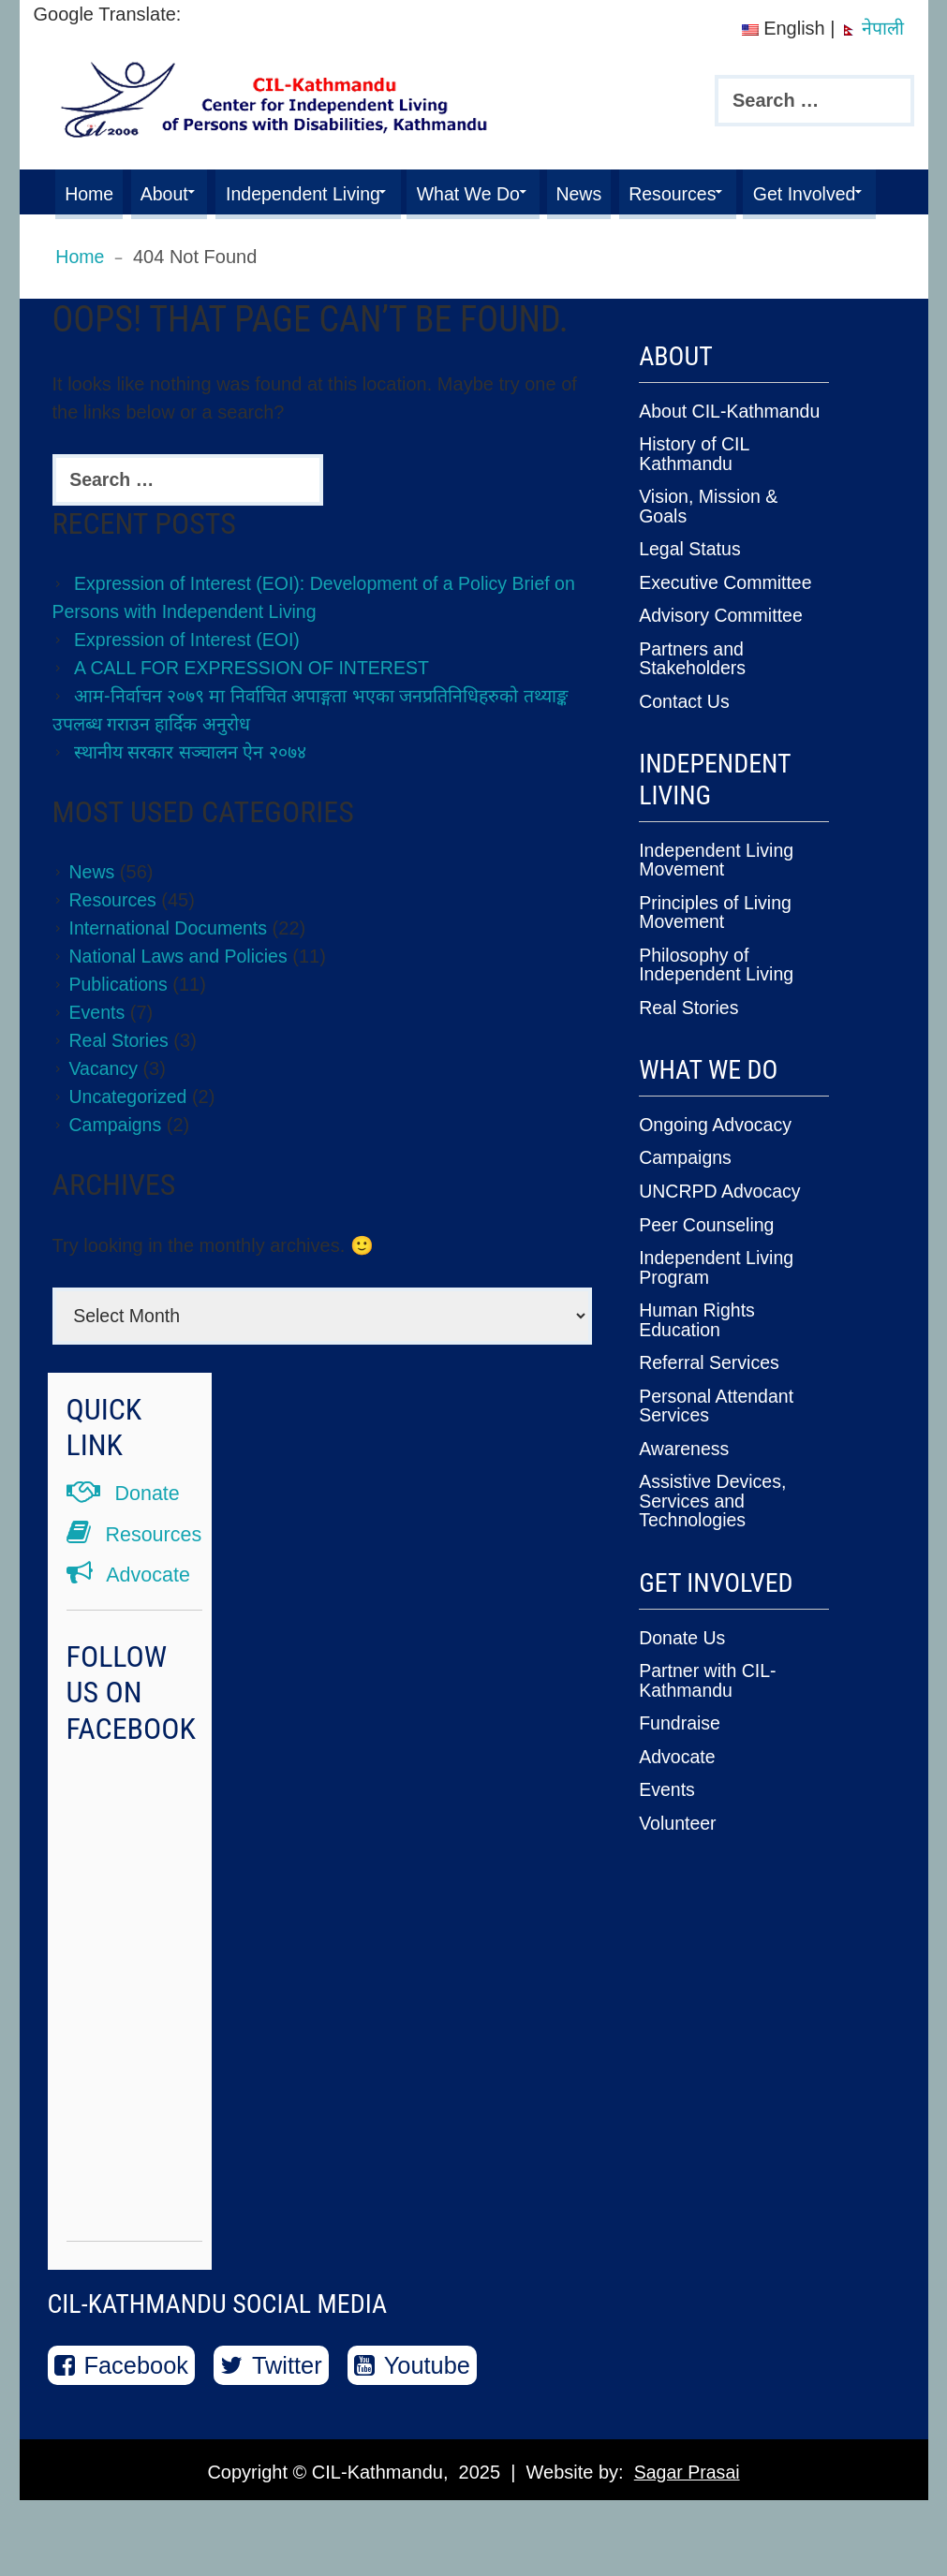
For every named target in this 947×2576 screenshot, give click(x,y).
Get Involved (119, 237)
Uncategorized (129, 1141)
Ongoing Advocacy (717, 1160)
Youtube (417, 2440)
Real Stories (120, 1085)
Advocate (130, 1650)
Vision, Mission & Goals (710, 549)
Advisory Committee (722, 657)
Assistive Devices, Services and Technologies (714, 1530)
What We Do (499, 192)
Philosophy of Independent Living (718, 1002)
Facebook (122, 2440)
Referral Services (710, 1394)
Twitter (275, 2440)
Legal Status (691, 591)
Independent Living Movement (718, 899)
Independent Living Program (718, 1300)
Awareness (685, 1478)
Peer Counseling (708, 1258)
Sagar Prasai (686, 2548)
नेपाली (872, 28)
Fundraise (680, 1750)
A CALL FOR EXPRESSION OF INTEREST (255, 712)
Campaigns (116, 1169)
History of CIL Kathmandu (695, 498)
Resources (720, 192)
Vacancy (104, 1113)
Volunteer (678, 1848)
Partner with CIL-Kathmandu (709, 1708)
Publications (119, 1029)
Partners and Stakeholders (693, 699)
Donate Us (683, 1666)
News (620, 192)
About (173, 192)
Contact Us (685, 741)
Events (97, 1057)
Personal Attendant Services (718, 1436)
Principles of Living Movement (717, 950)
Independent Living (322, 192)
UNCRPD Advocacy (722, 1225)
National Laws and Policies (181, 1001)
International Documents (171, 973)
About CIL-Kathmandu (731, 456)
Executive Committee (727, 624)
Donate (125, 1539)
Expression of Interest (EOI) (189, 684)
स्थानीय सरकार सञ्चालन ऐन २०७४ (193, 797)
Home (91, 192)
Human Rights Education (698, 1352)
